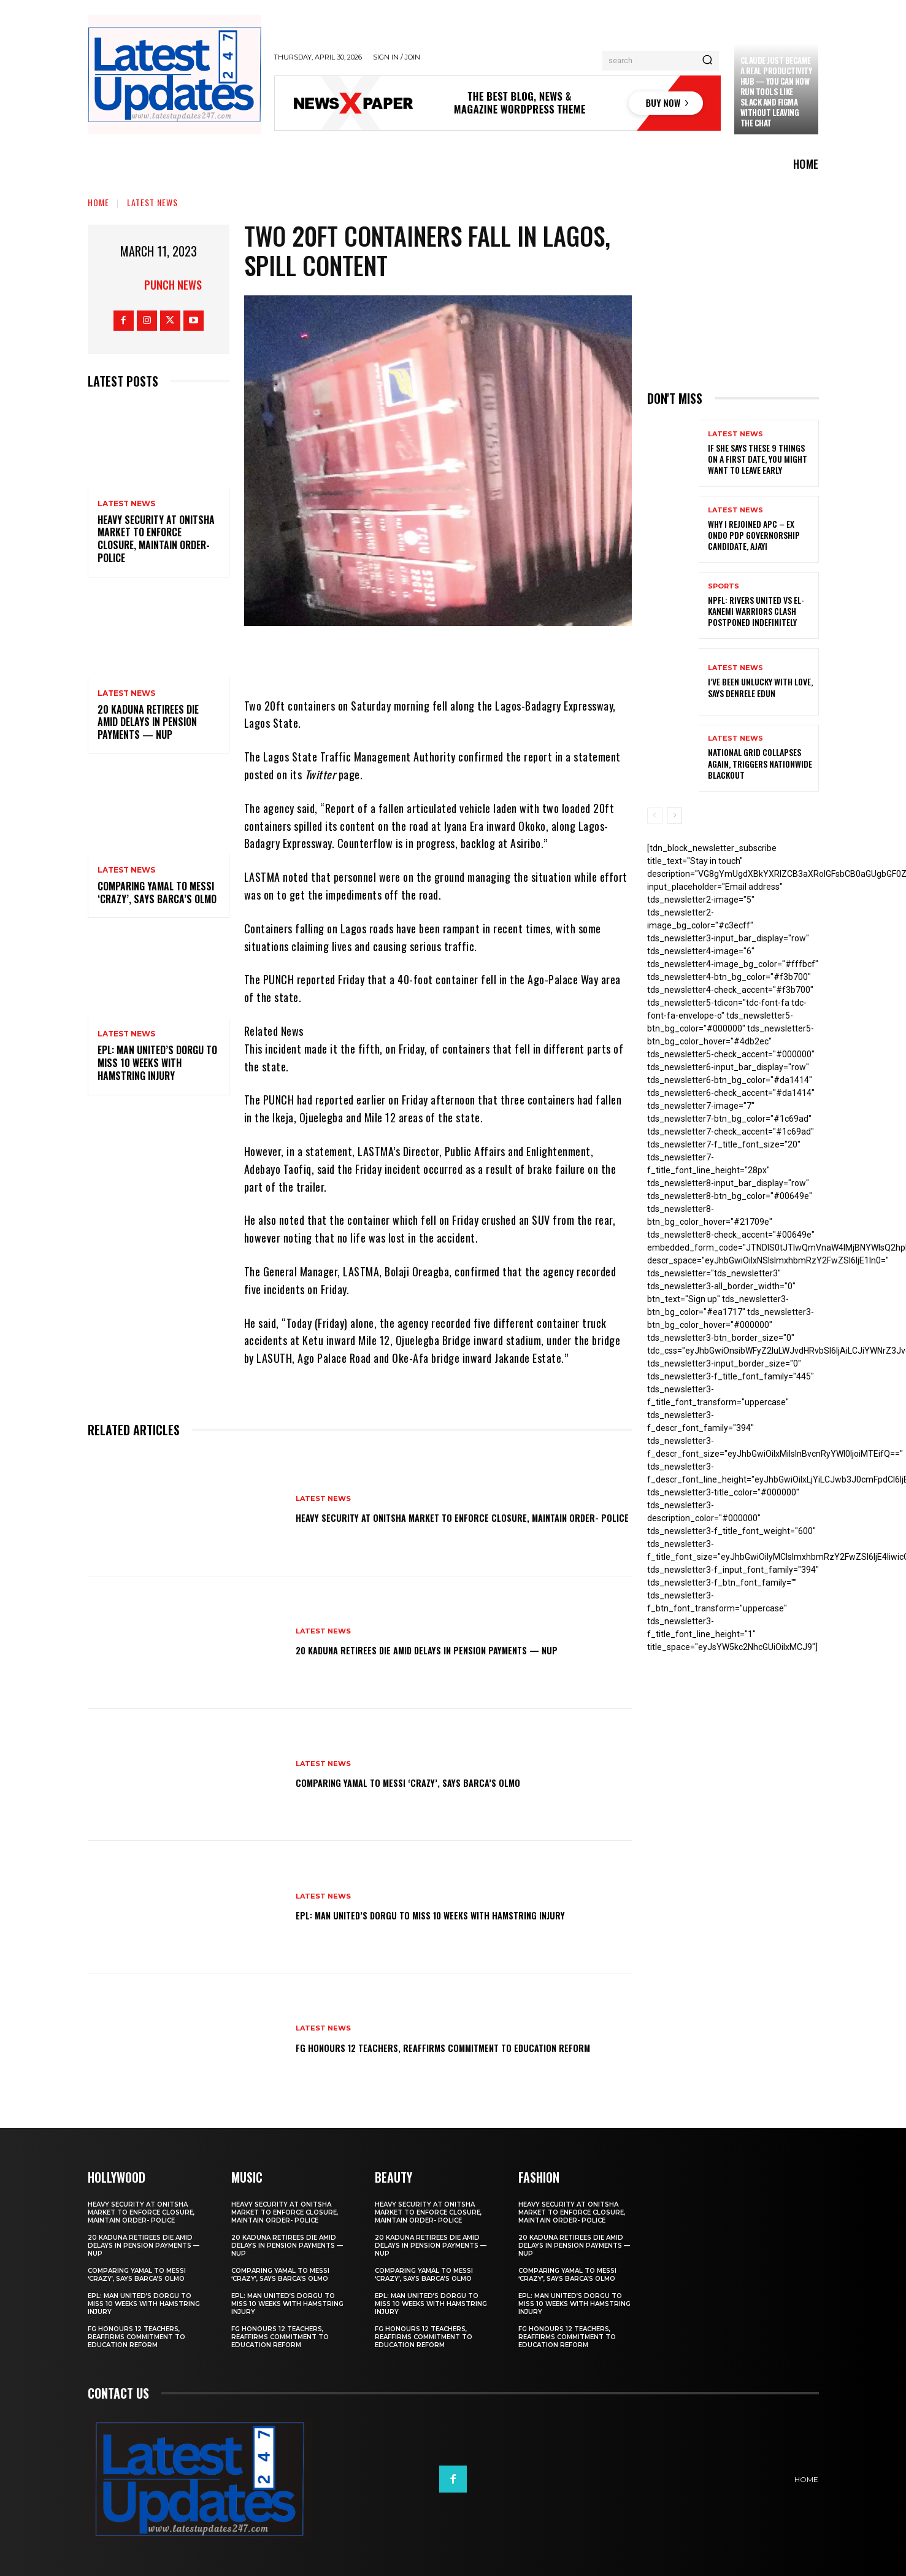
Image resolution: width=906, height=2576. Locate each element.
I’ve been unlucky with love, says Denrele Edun (760, 687)
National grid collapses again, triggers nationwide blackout (760, 763)
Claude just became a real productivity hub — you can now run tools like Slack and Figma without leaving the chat (776, 91)
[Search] (707, 61)
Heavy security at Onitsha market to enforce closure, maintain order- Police (156, 538)
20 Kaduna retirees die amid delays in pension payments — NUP (148, 722)
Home (98, 202)
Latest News (152, 202)
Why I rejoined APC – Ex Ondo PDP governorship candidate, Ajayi (754, 534)
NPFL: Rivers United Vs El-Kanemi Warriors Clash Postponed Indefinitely (756, 610)
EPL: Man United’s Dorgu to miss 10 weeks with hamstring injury (157, 1063)
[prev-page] (654, 815)
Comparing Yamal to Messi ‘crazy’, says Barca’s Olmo (157, 892)
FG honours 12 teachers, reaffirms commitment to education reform (434, 2046)
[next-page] (674, 815)
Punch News (173, 285)
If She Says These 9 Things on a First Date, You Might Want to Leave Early (757, 458)
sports (723, 586)
